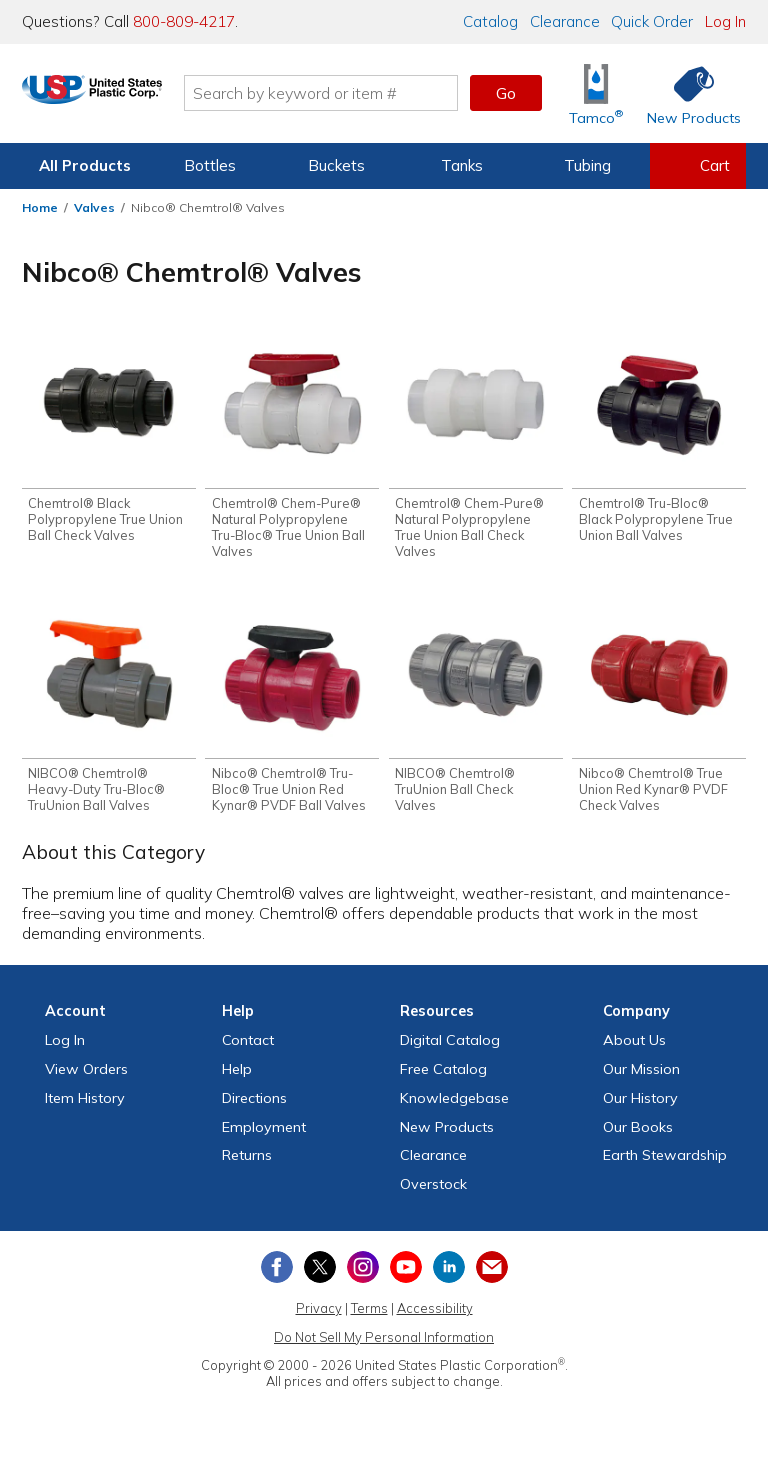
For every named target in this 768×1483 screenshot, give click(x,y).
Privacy (319, 1313)
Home (40, 207)
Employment (264, 1132)
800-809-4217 (184, 21)
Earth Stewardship (665, 1161)
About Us (634, 1045)
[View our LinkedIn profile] (449, 1272)
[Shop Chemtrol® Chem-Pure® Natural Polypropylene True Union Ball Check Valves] (476, 448)
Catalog (490, 21)
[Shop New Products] (687, 93)
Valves (94, 207)
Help (237, 1074)
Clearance (565, 21)
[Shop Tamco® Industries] (596, 93)
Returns (247, 1161)
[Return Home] (140, 97)
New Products (447, 1132)
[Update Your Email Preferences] (492, 1272)
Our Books (638, 1132)
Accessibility (435, 1313)
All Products (85, 165)
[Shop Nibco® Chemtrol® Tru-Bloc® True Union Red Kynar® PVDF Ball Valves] (292, 713)
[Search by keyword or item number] (369, 93)
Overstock (433, 1189)
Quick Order (652, 21)
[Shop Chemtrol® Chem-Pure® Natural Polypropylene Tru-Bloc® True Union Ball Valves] (292, 448)
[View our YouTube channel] (406, 1272)
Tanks (462, 165)
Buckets (336, 165)
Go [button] (506, 93)
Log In (725, 21)
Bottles (210, 165)
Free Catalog (443, 1074)
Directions (254, 1103)
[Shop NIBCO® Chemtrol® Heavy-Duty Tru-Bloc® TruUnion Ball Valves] (109, 713)
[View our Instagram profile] (363, 1272)
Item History (85, 1103)
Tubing (587, 165)
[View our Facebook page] (277, 1272)
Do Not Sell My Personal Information (384, 1342)
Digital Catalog (450, 1045)
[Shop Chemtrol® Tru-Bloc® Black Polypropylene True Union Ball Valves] (659, 440)
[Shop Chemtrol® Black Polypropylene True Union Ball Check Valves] (109, 440)
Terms (369, 1313)
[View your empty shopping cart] (698, 166)
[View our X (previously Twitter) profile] (320, 1272)
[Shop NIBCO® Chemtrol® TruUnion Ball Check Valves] (476, 713)
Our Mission (641, 1074)
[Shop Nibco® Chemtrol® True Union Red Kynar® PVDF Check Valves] (659, 713)
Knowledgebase (454, 1103)
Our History (640, 1103)
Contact (248, 1045)
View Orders (86, 1074)
